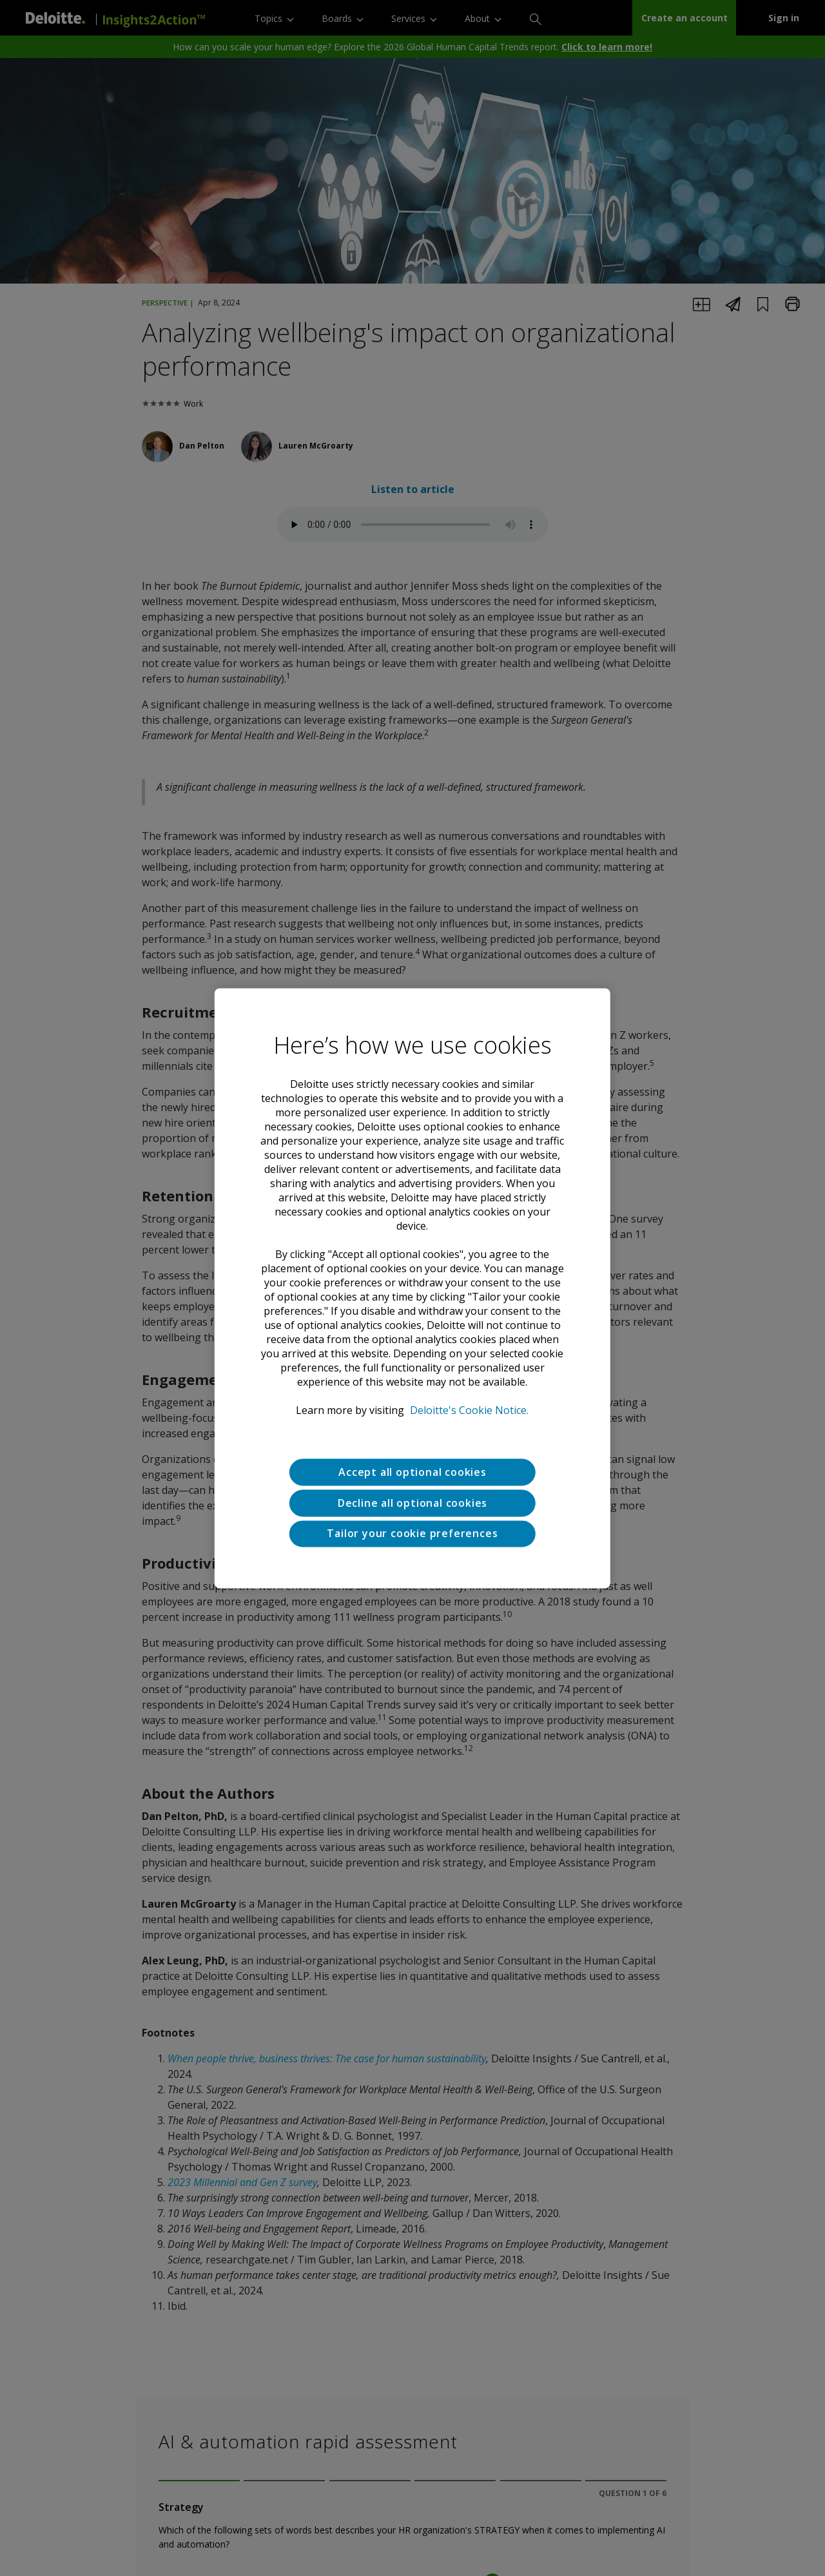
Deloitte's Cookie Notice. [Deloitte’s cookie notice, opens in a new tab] (469, 1410)
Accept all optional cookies (412, 1472)
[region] (412, 1288)
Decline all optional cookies (412, 1503)
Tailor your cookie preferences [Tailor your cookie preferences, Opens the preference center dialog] (412, 1534)
